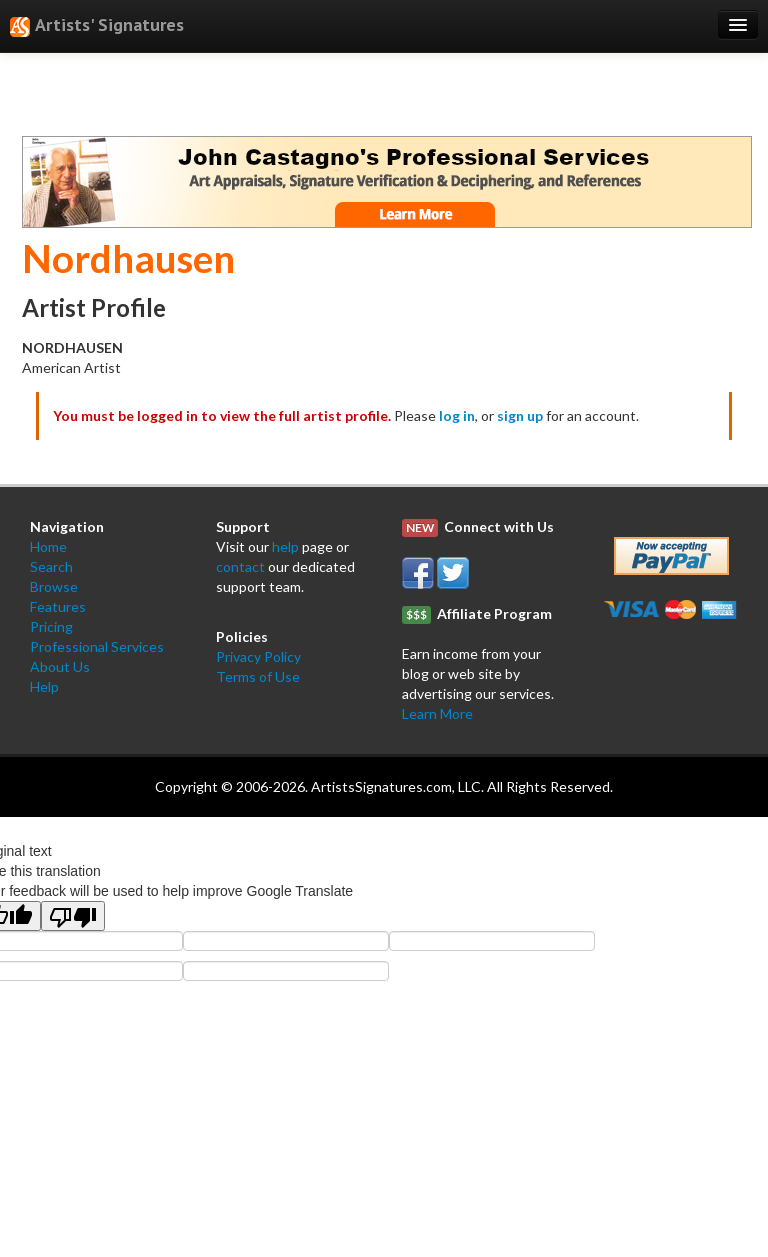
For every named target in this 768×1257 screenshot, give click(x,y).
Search (51, 566)
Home (48, 546)
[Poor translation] (73, 916)
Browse (54, 586)
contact (240, 566)
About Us (60, 666)
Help (44, 686)
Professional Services (97, 646)
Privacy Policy (258, 656)
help (285, 546)
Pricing (51, 626)
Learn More (437, 713)
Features (58, 606)
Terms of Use (258, 676)
